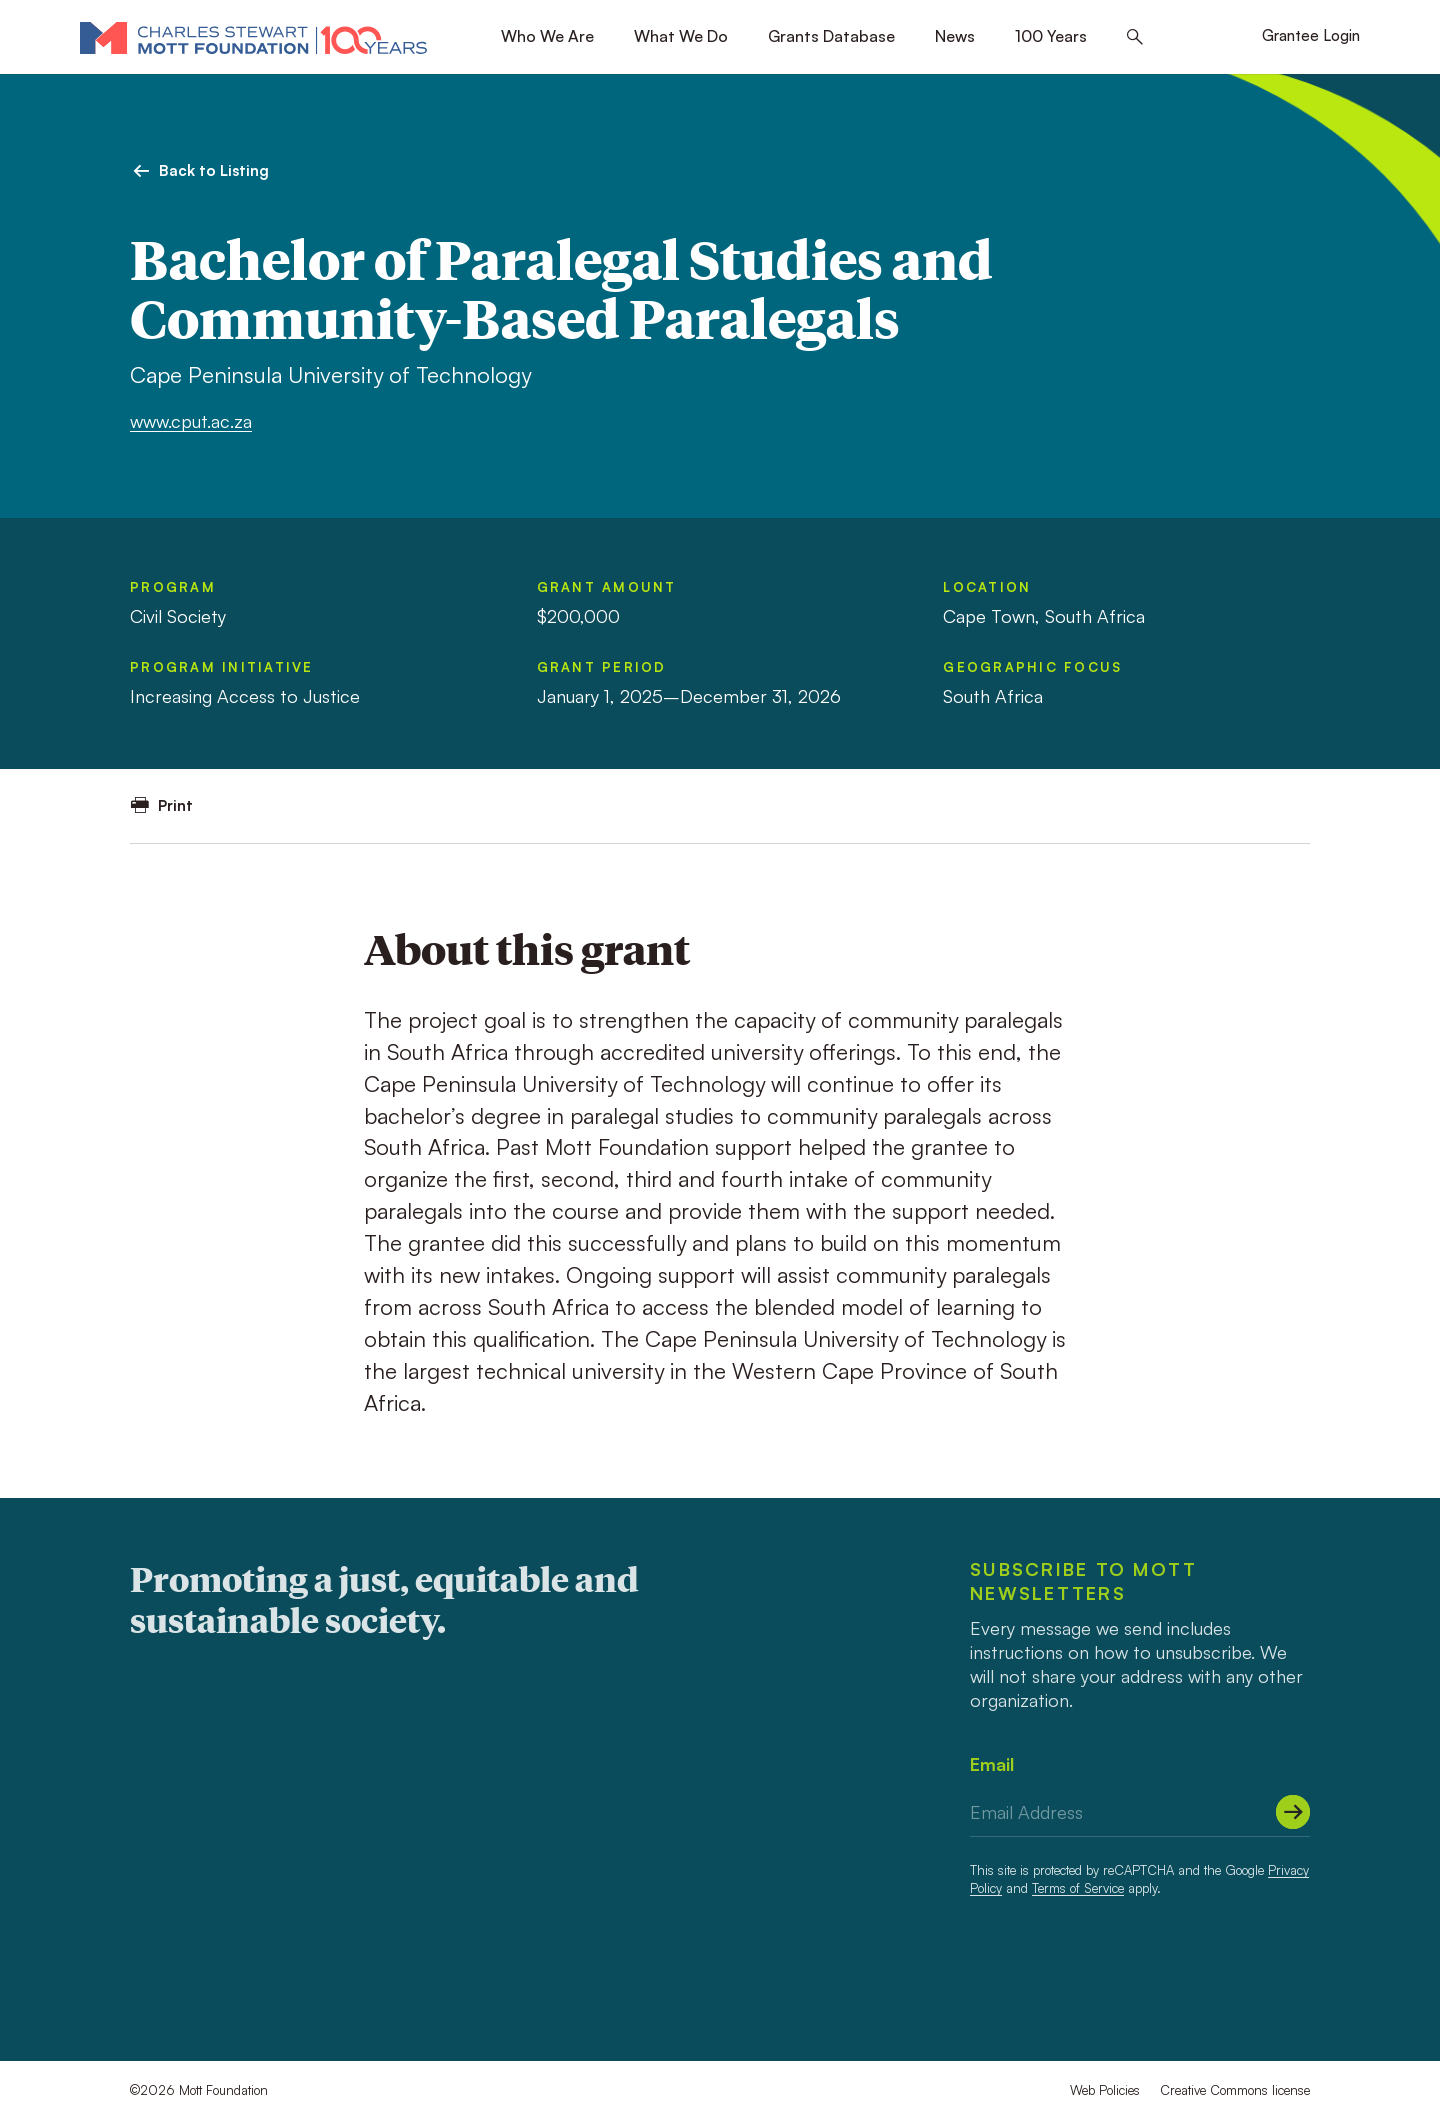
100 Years (1051, 36)
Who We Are (547, 36)
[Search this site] (1135, 37)
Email (992, 1764)
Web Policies (1105, 2090)
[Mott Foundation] (253, 37)
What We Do (681, 36)
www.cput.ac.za (191, 421)
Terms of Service (1078, 1888)
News (955, 36)
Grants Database (831, 36)
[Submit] (1293, 1812)
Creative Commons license (1235, 2090)
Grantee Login (1311, 35)
